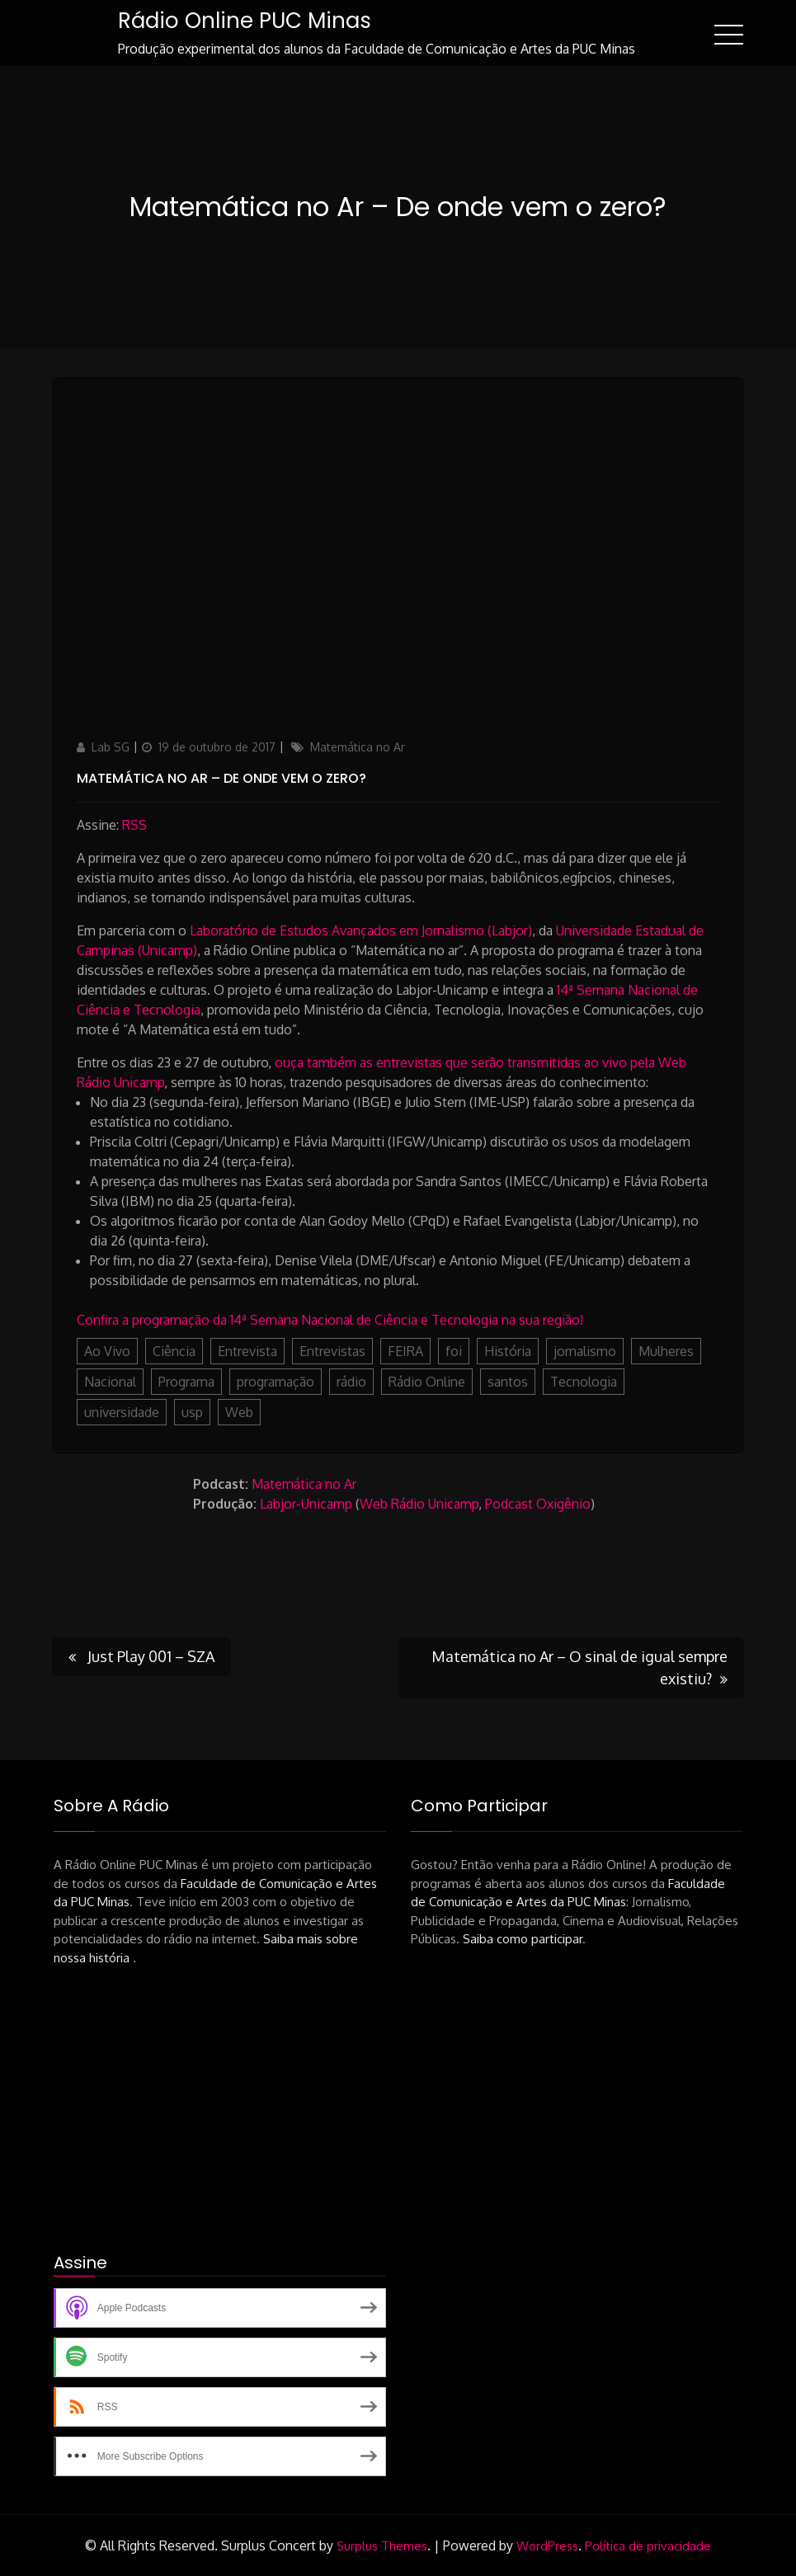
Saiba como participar (522, 1939)
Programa (186, 1381)
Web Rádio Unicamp (419, 1503)
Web (239, 1412)
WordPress (547, 2546)
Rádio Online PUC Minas (244, 20)
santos (507, 1381)
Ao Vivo (107, 1351)
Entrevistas (332, 1351)
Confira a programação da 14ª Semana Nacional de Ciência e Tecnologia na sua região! (330, 1320)
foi (453, 1351)
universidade (121, 1412)
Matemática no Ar (357, 747)
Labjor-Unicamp (306, 1503)
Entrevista (247, 1351)
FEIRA (405, 1351)
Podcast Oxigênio (538, 1503)
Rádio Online (427, 1381)
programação (275, 1381)
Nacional (110, 1381)
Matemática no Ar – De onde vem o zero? (221, 778)
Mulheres (666, 1351)
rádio (351, 1381)
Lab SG (111, 747)
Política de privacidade (648, 2546)
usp (192, 1412)
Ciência (174, 1351)
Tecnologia (583, 1381)
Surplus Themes (382, 2546)
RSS (134, 825)
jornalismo (584, 1351)
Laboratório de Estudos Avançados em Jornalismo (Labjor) (361, 930)
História (507, 1351)
